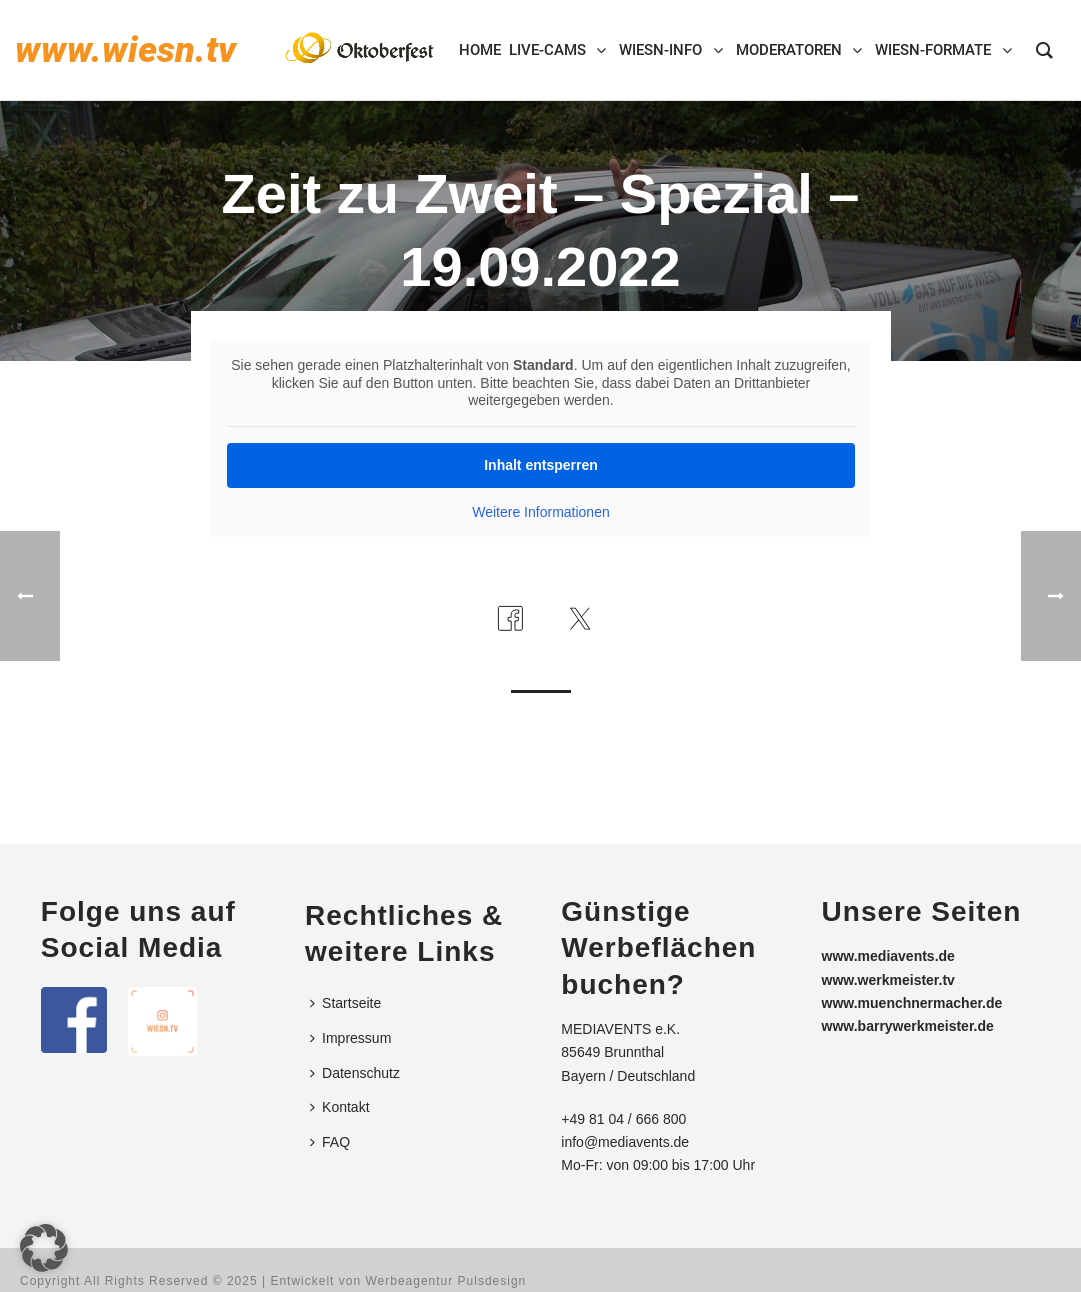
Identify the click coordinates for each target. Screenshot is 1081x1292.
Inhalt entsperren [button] (541, 465)
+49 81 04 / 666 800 (623, 1119)
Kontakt (339, 1107)
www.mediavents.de (888, 956)
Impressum (350, 1038)
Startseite (345, 1003)
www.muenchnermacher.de (912, 1003)
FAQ (330, 1142)
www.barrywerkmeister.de (908, 1026)
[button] (44, 1248)
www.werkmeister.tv (888, 980)
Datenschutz (355, 1073)
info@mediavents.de (625, 1142)
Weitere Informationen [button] (540, 512)
